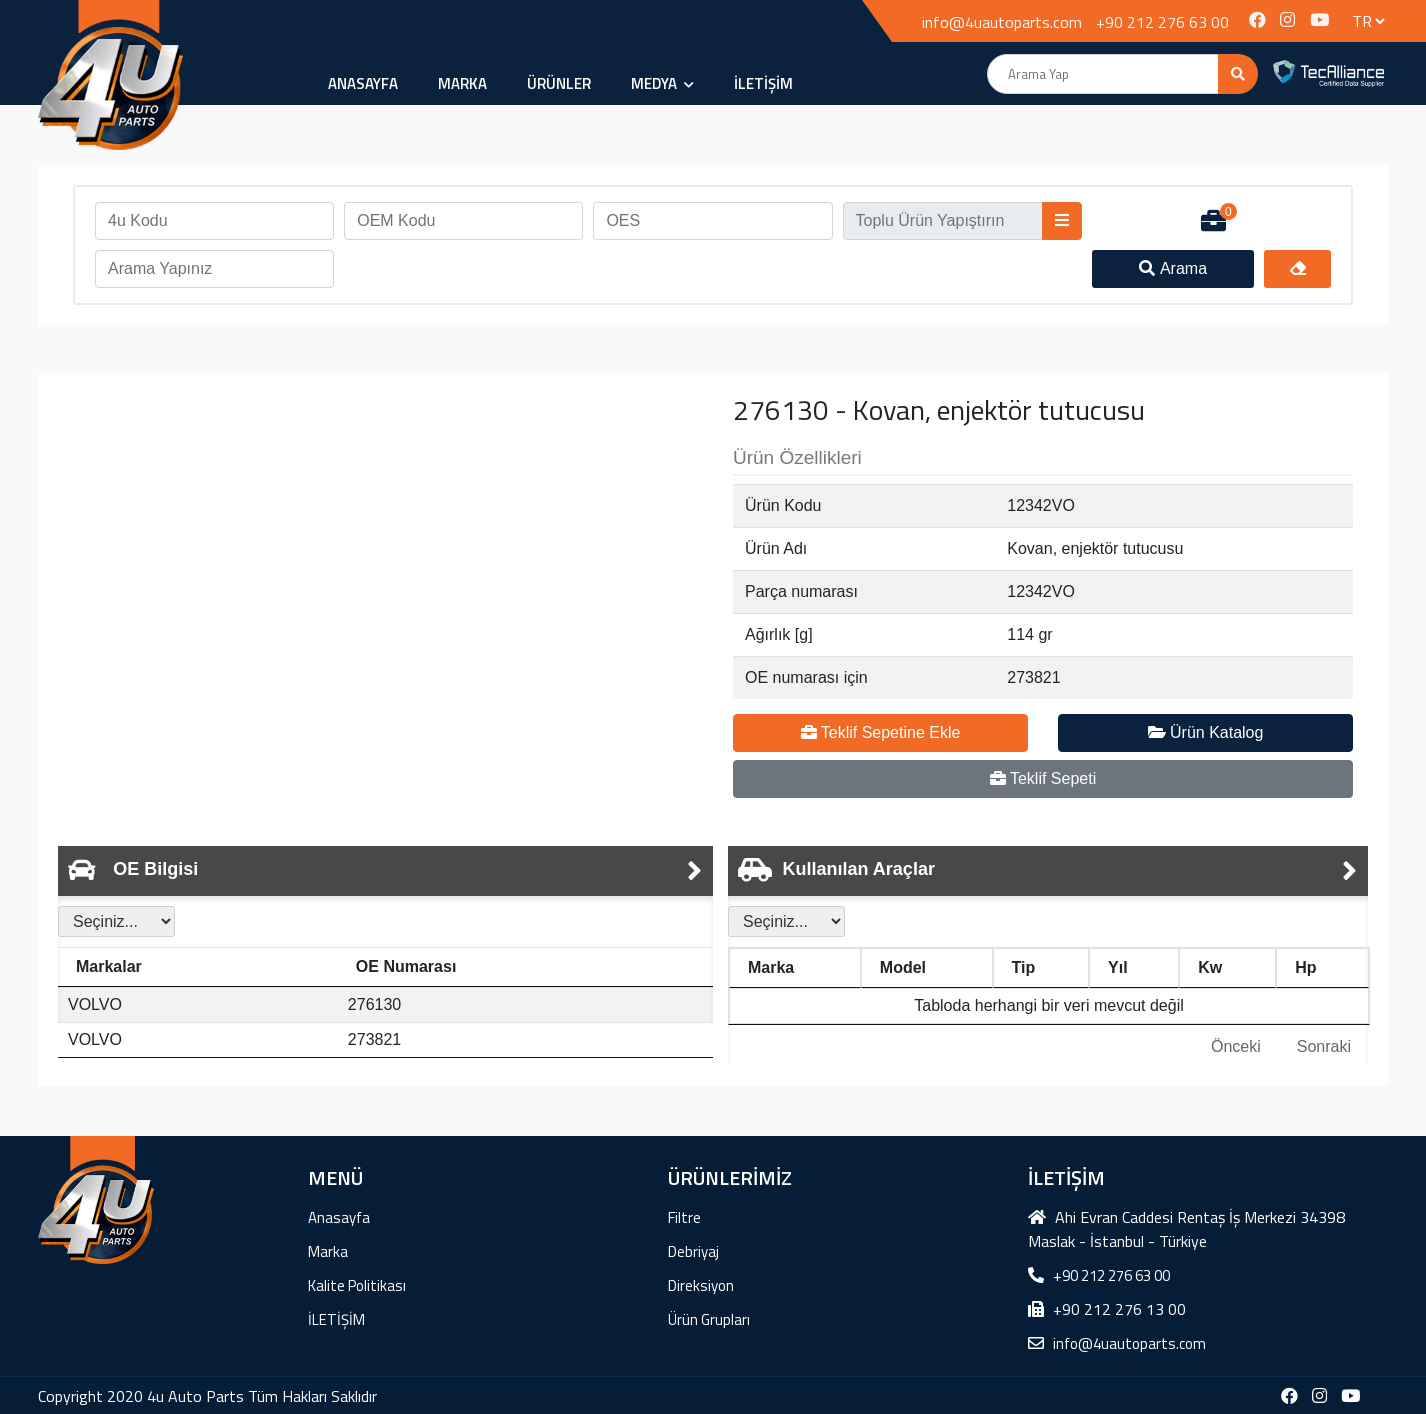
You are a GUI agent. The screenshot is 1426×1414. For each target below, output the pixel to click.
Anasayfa (363, 83)
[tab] (385, 871)
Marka (462, 83)
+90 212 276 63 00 (1162, 22)
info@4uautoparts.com (1002, 22)
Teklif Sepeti (1043, 778)
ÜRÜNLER (559, 83)
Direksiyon (701, 1285)
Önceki (1236, 1046)
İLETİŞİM (763, 83)
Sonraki (1324, 1046)
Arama (1173, 268)
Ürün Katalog (1206, 732)
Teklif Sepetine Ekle (881, 732)
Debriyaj (693, 1251)
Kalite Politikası (357, 1285)
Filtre (684, 1217)
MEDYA (662, 83)
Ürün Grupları (709, 1319)
